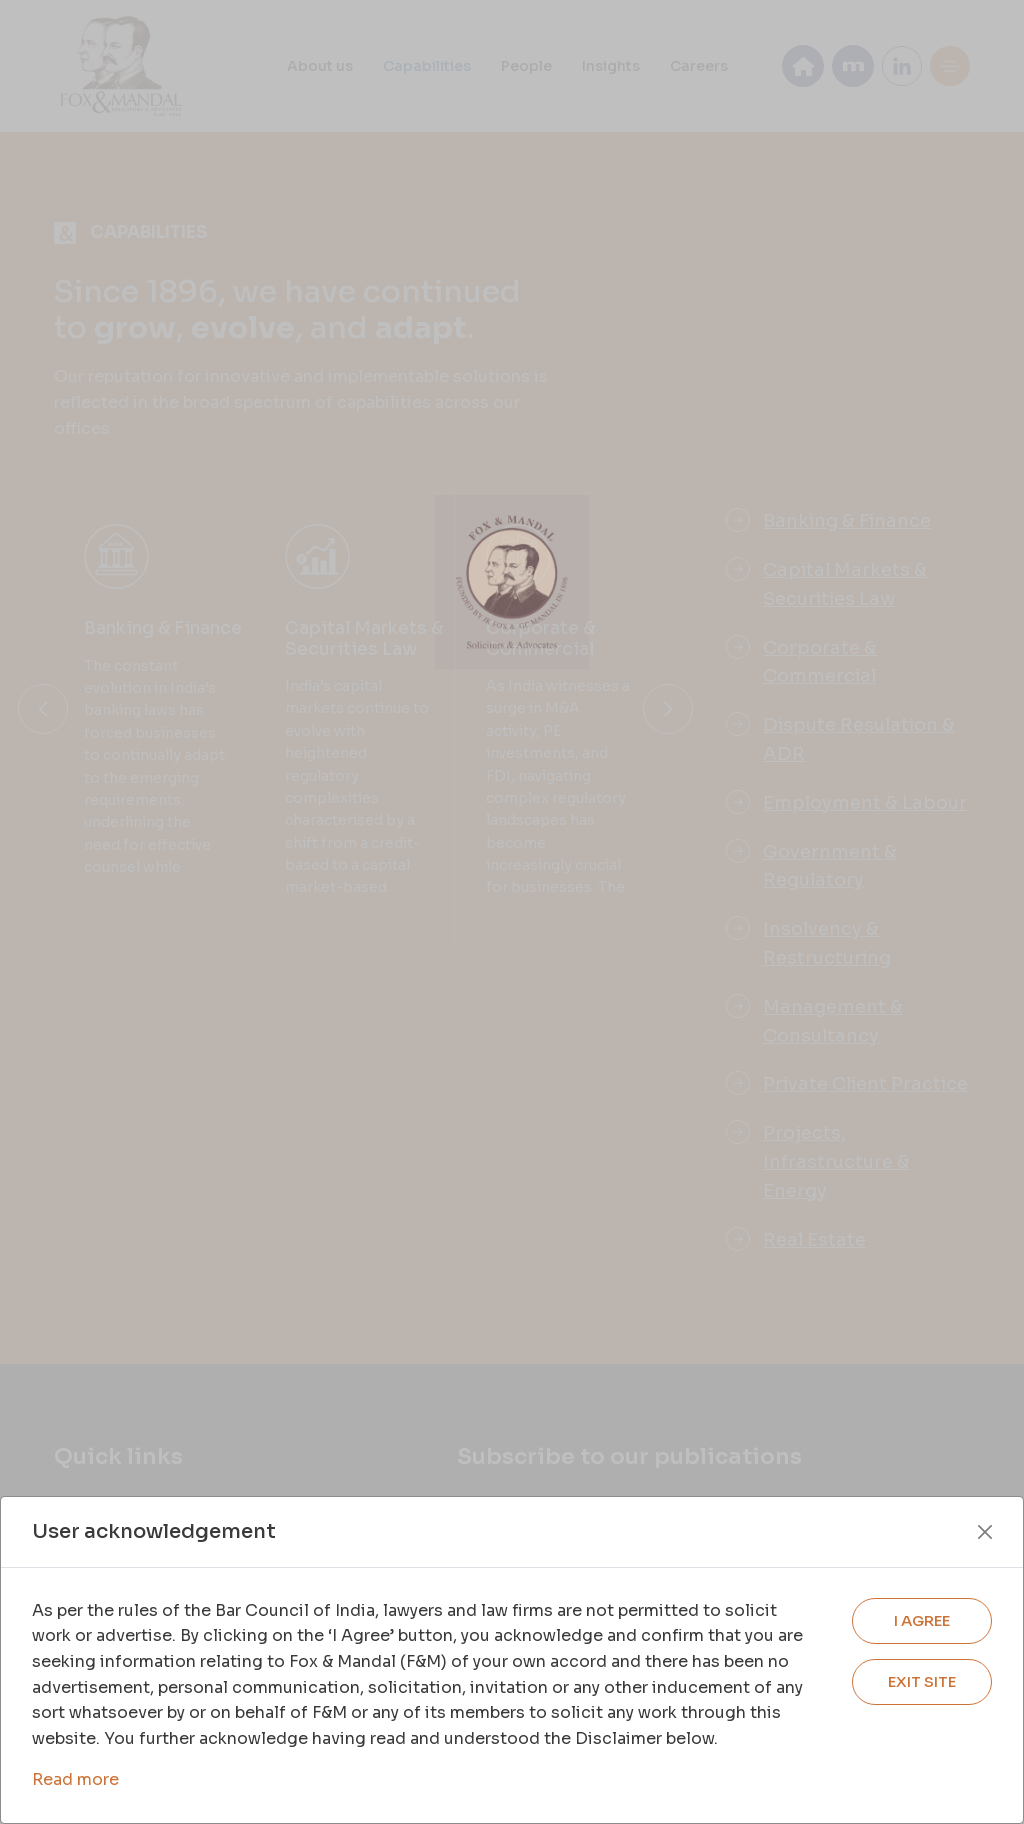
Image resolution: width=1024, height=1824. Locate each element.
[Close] (985, 1532)
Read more (75, 1779)
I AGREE (922, 1620)
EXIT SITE (922, 1681)
